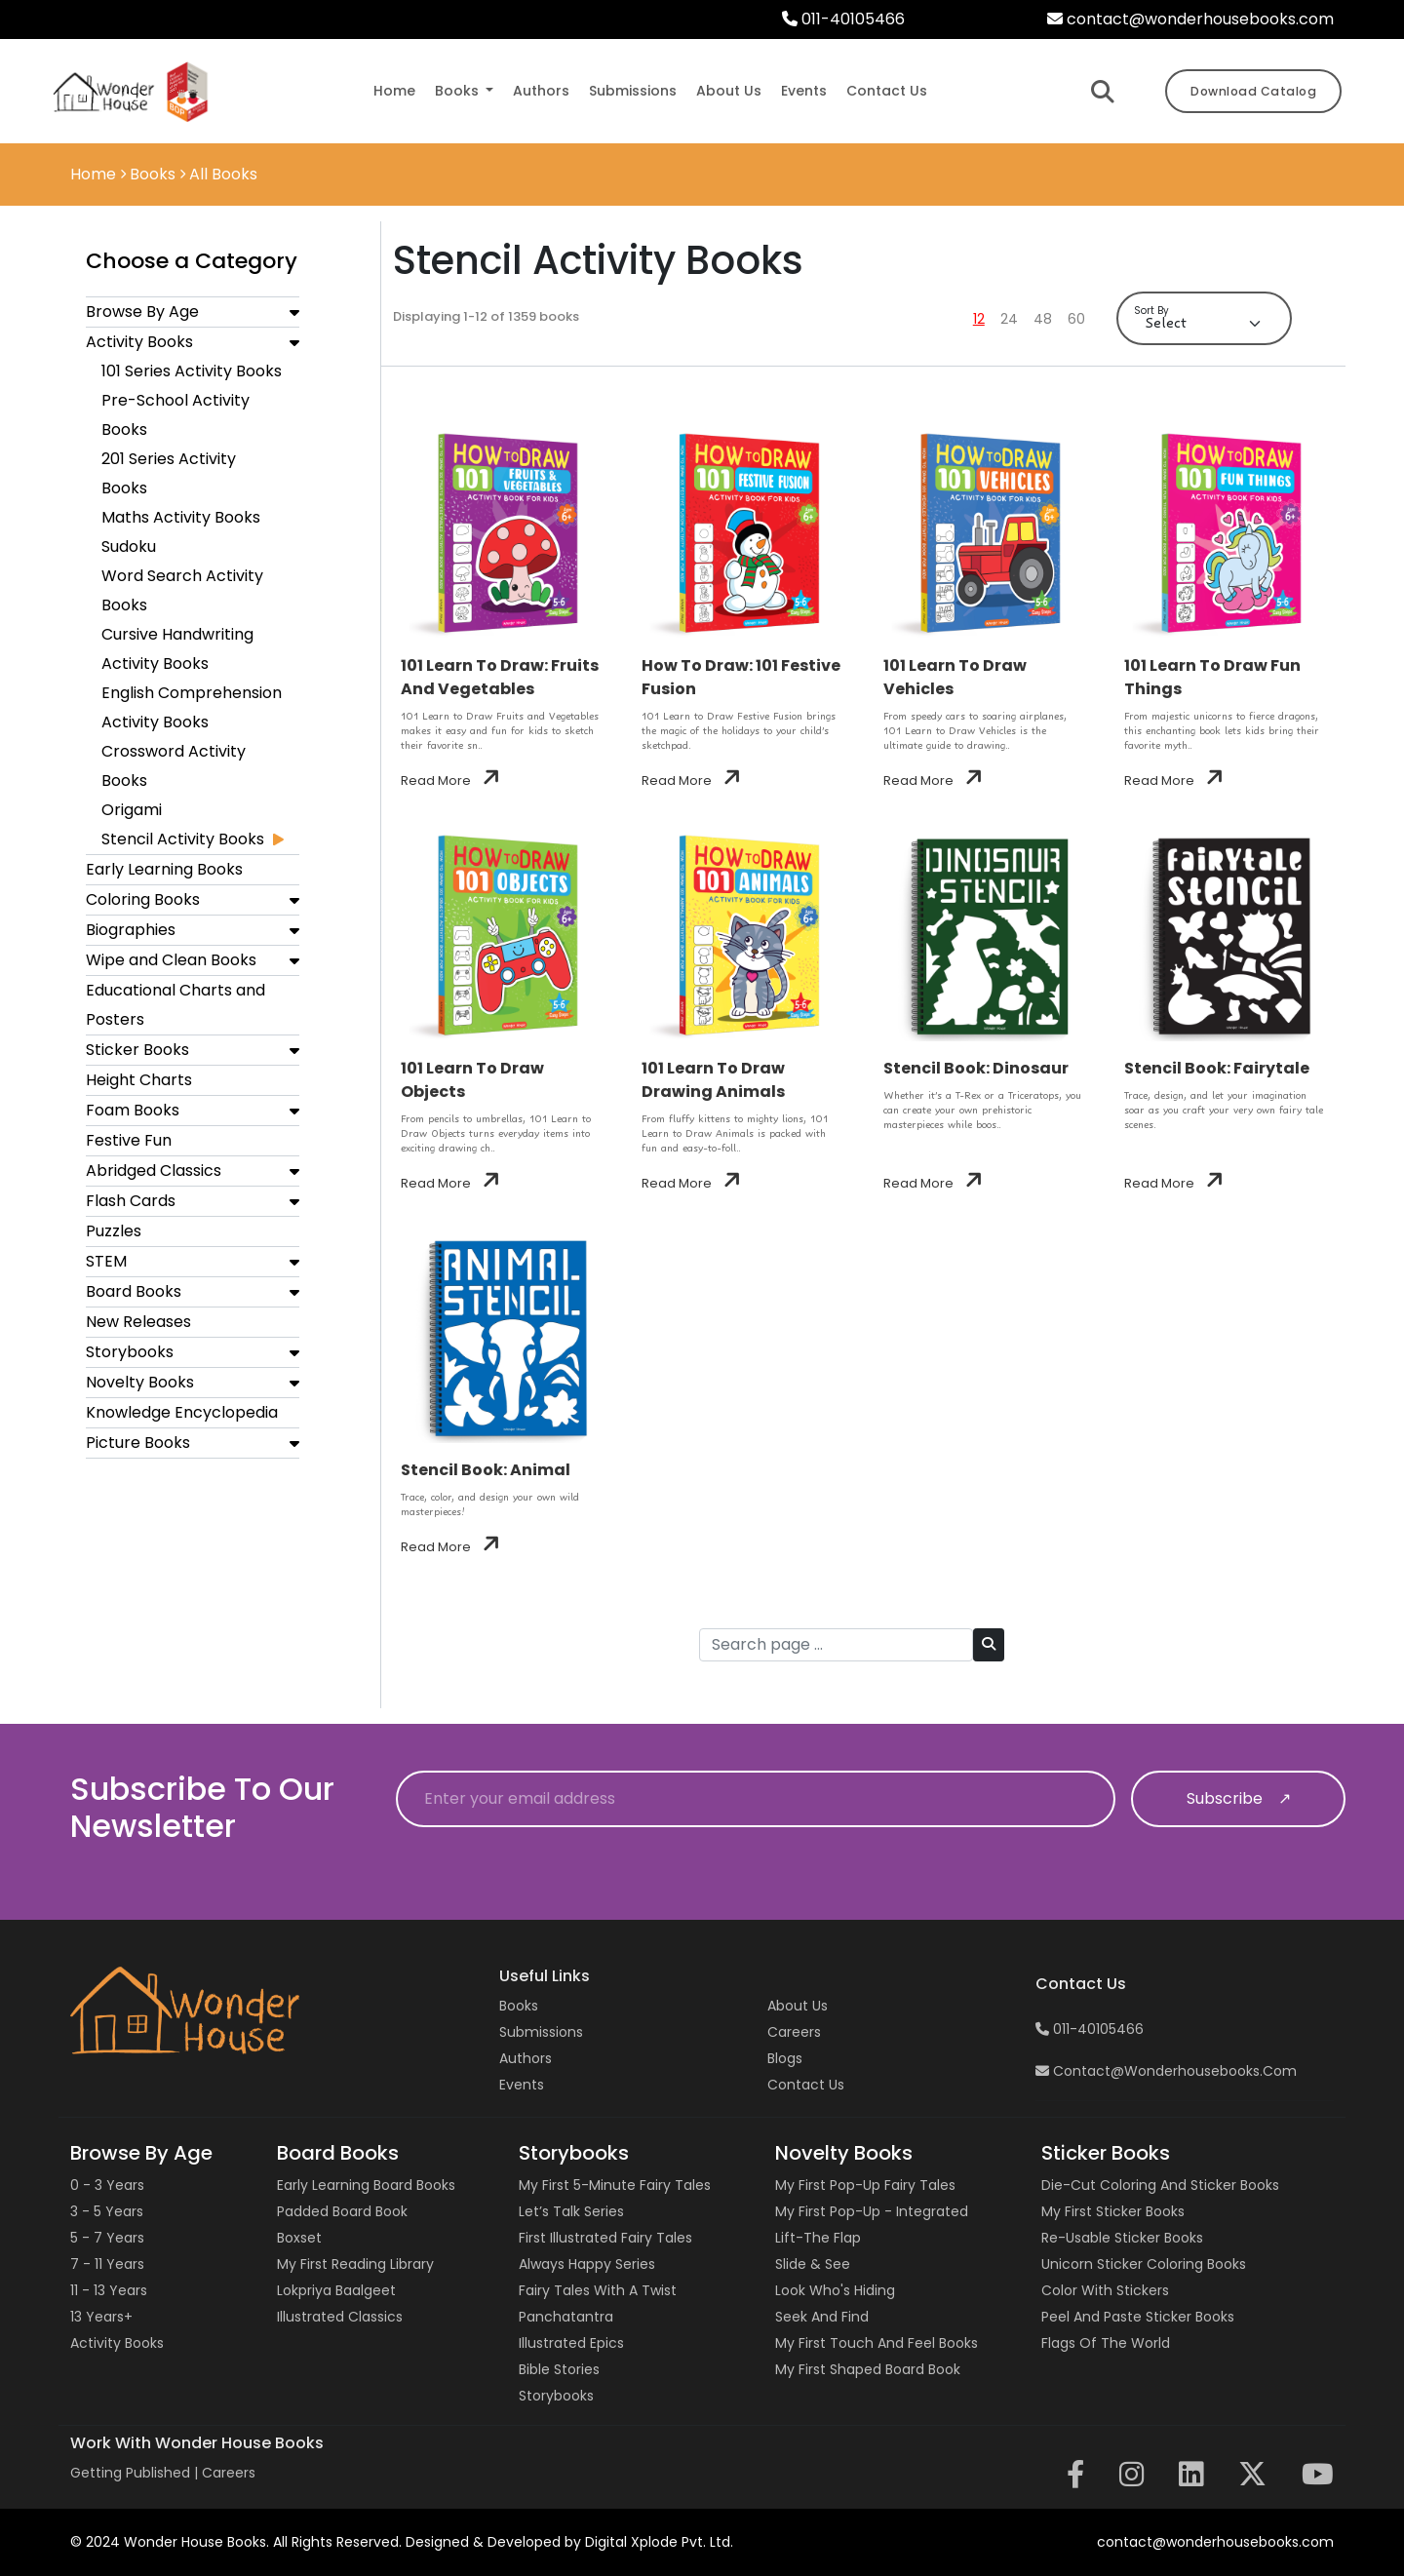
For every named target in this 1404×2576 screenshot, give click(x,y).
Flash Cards (131, 1201)
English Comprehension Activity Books (191, 707)
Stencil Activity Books (182, 839)
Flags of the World (1105, 2343)
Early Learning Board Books (366, 2185)
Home (394, 90)
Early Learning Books (164, 869)
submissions (633, 90)
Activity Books (139, 342)
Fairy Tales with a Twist (598, 2290)
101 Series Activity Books (191, 371)
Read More (450, 780)
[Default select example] (1204, 323)
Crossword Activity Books (173, 766)
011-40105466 (843, 19)
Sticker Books (137, 1049)
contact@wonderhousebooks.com (1190, 19)
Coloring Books (143, 899)
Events (521, 2084)
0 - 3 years (107, 2185)
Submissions (541, 2032)
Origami (131, 810)
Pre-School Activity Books (175, 415)
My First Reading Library (355, 2264)
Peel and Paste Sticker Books (1137, 2316)
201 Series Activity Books (168, 473)
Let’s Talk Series (571, 2211)
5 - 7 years (107, 2237)
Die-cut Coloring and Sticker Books (1160, 2185)
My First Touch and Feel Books (876, 2343)
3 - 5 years (106, 2211)
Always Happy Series (587, 2264)
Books (518, 2005)
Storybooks (130, 1352)
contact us (886, 90)
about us (728, 90)
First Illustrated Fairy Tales (605, 2237)
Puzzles (113, 1231)
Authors (525, 2058)
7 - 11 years (107, 2264)
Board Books (133, 1291)
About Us (797, 2005)
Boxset (299, 2237)
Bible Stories (559, 2369)
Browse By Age (142, 311)
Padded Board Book (342, 2211)
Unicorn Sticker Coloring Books (1143, 2264)
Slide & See (812, 2264)
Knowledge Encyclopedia (182, 1412)
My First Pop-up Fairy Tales (865, 2185)
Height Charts (139, 1080)
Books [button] (459, 90)
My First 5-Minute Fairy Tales (615, 2185)
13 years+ (101, 2316)
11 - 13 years (108, 2290)
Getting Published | (136, 2472)
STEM (106, 1261)
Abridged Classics (153, 1170)
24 (1009, 319)
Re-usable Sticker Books (1122, 2237)
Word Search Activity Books (182, 590)
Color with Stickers (1105, 2290)
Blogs (784, 2058)
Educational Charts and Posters (175, 1005)
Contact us (805, 2084)
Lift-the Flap (818, 2237)
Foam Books (132, 1110)
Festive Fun (129, 1140)
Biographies (131, 929)
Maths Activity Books (180, 517)
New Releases (138, 1321)
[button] (294, 312)
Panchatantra (566, 2316)
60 (1076, 319)
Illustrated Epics (571, 2343)
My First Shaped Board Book (867, 2369)
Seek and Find (822, 2316)
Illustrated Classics (340, 2316)
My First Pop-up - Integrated (871, 2211)
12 (979, 319)
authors (541, 90)
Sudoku (128, 546)
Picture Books (138, 1442)
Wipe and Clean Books (171, 960)
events (804, 90)
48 (1043, 319)
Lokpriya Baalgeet (336, 2290)
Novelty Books (140, 1382)
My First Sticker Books (1113, 2211)
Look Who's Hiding (835, 2290)
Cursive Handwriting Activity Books (177, 649)
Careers (794, 2032)
